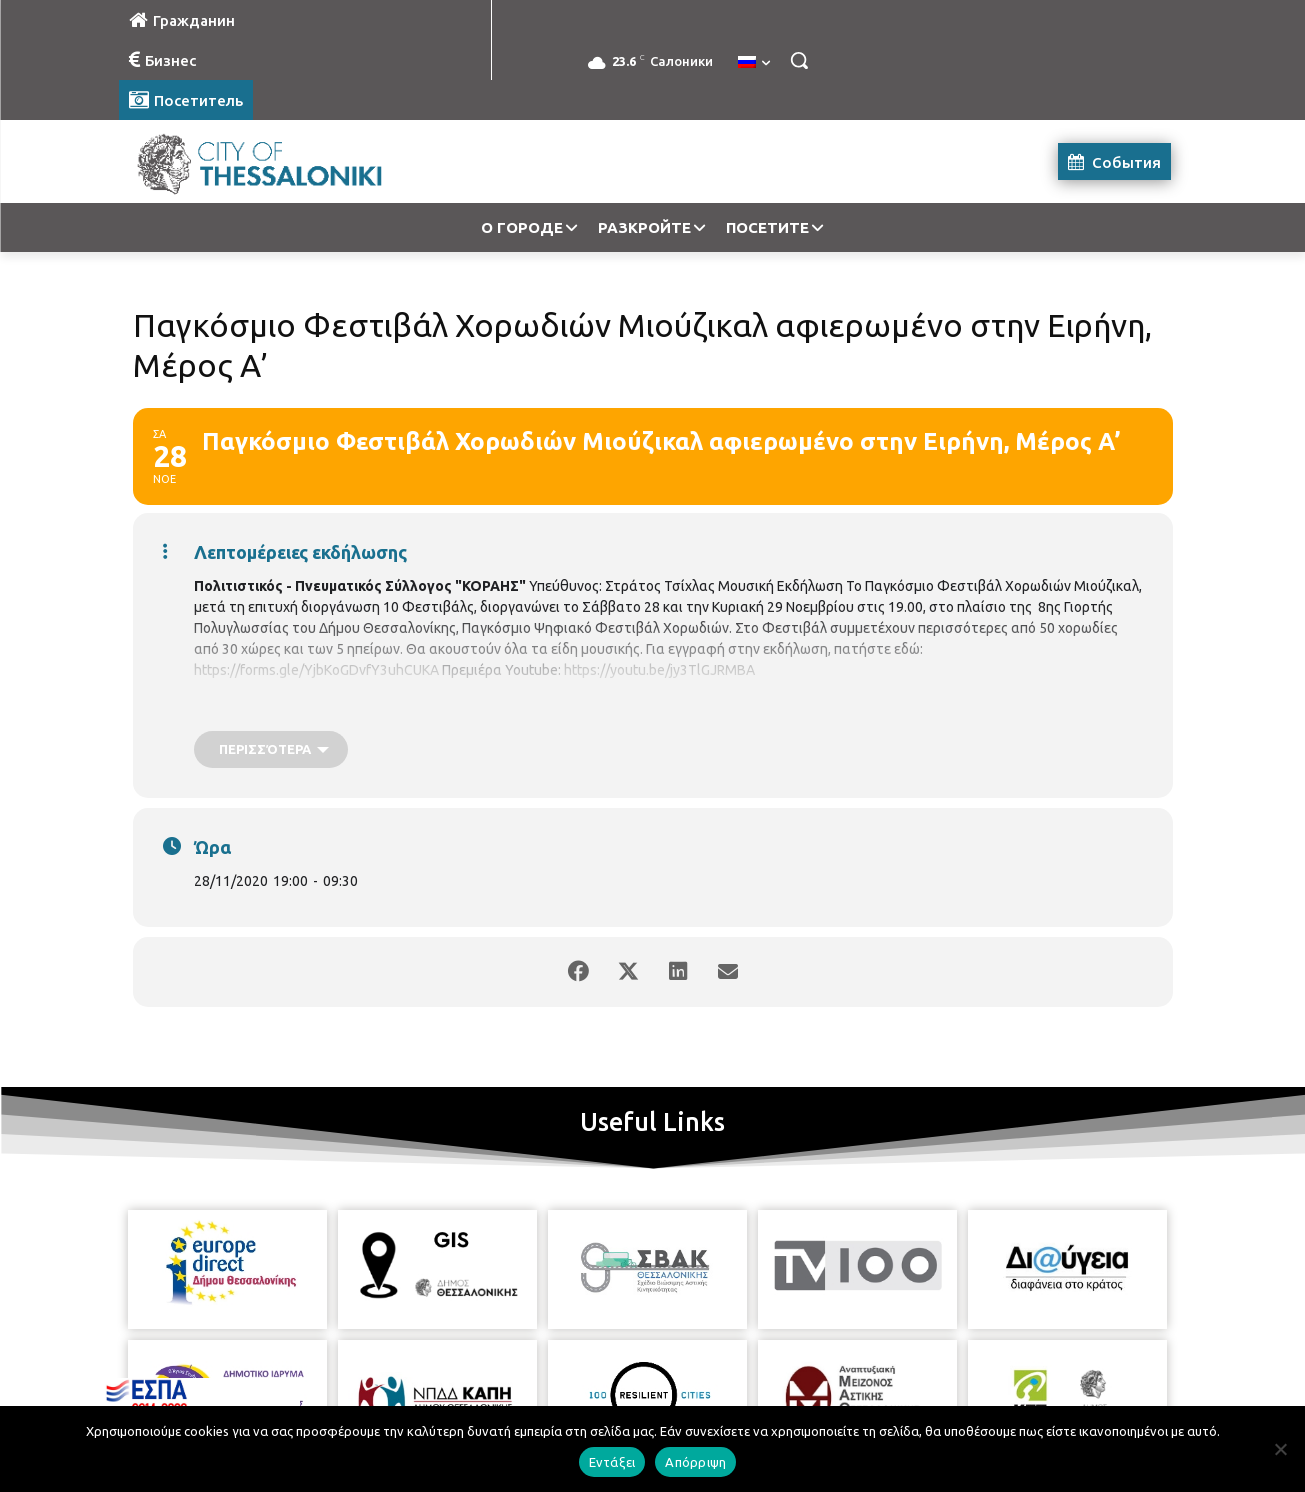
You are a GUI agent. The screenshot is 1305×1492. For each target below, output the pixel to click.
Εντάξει (612, 1462)
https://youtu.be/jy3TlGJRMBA (659, 670)
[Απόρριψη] (1280, 1449)
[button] (799, 60)
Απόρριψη (695, 1462)
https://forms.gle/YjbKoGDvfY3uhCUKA (316, 670)
